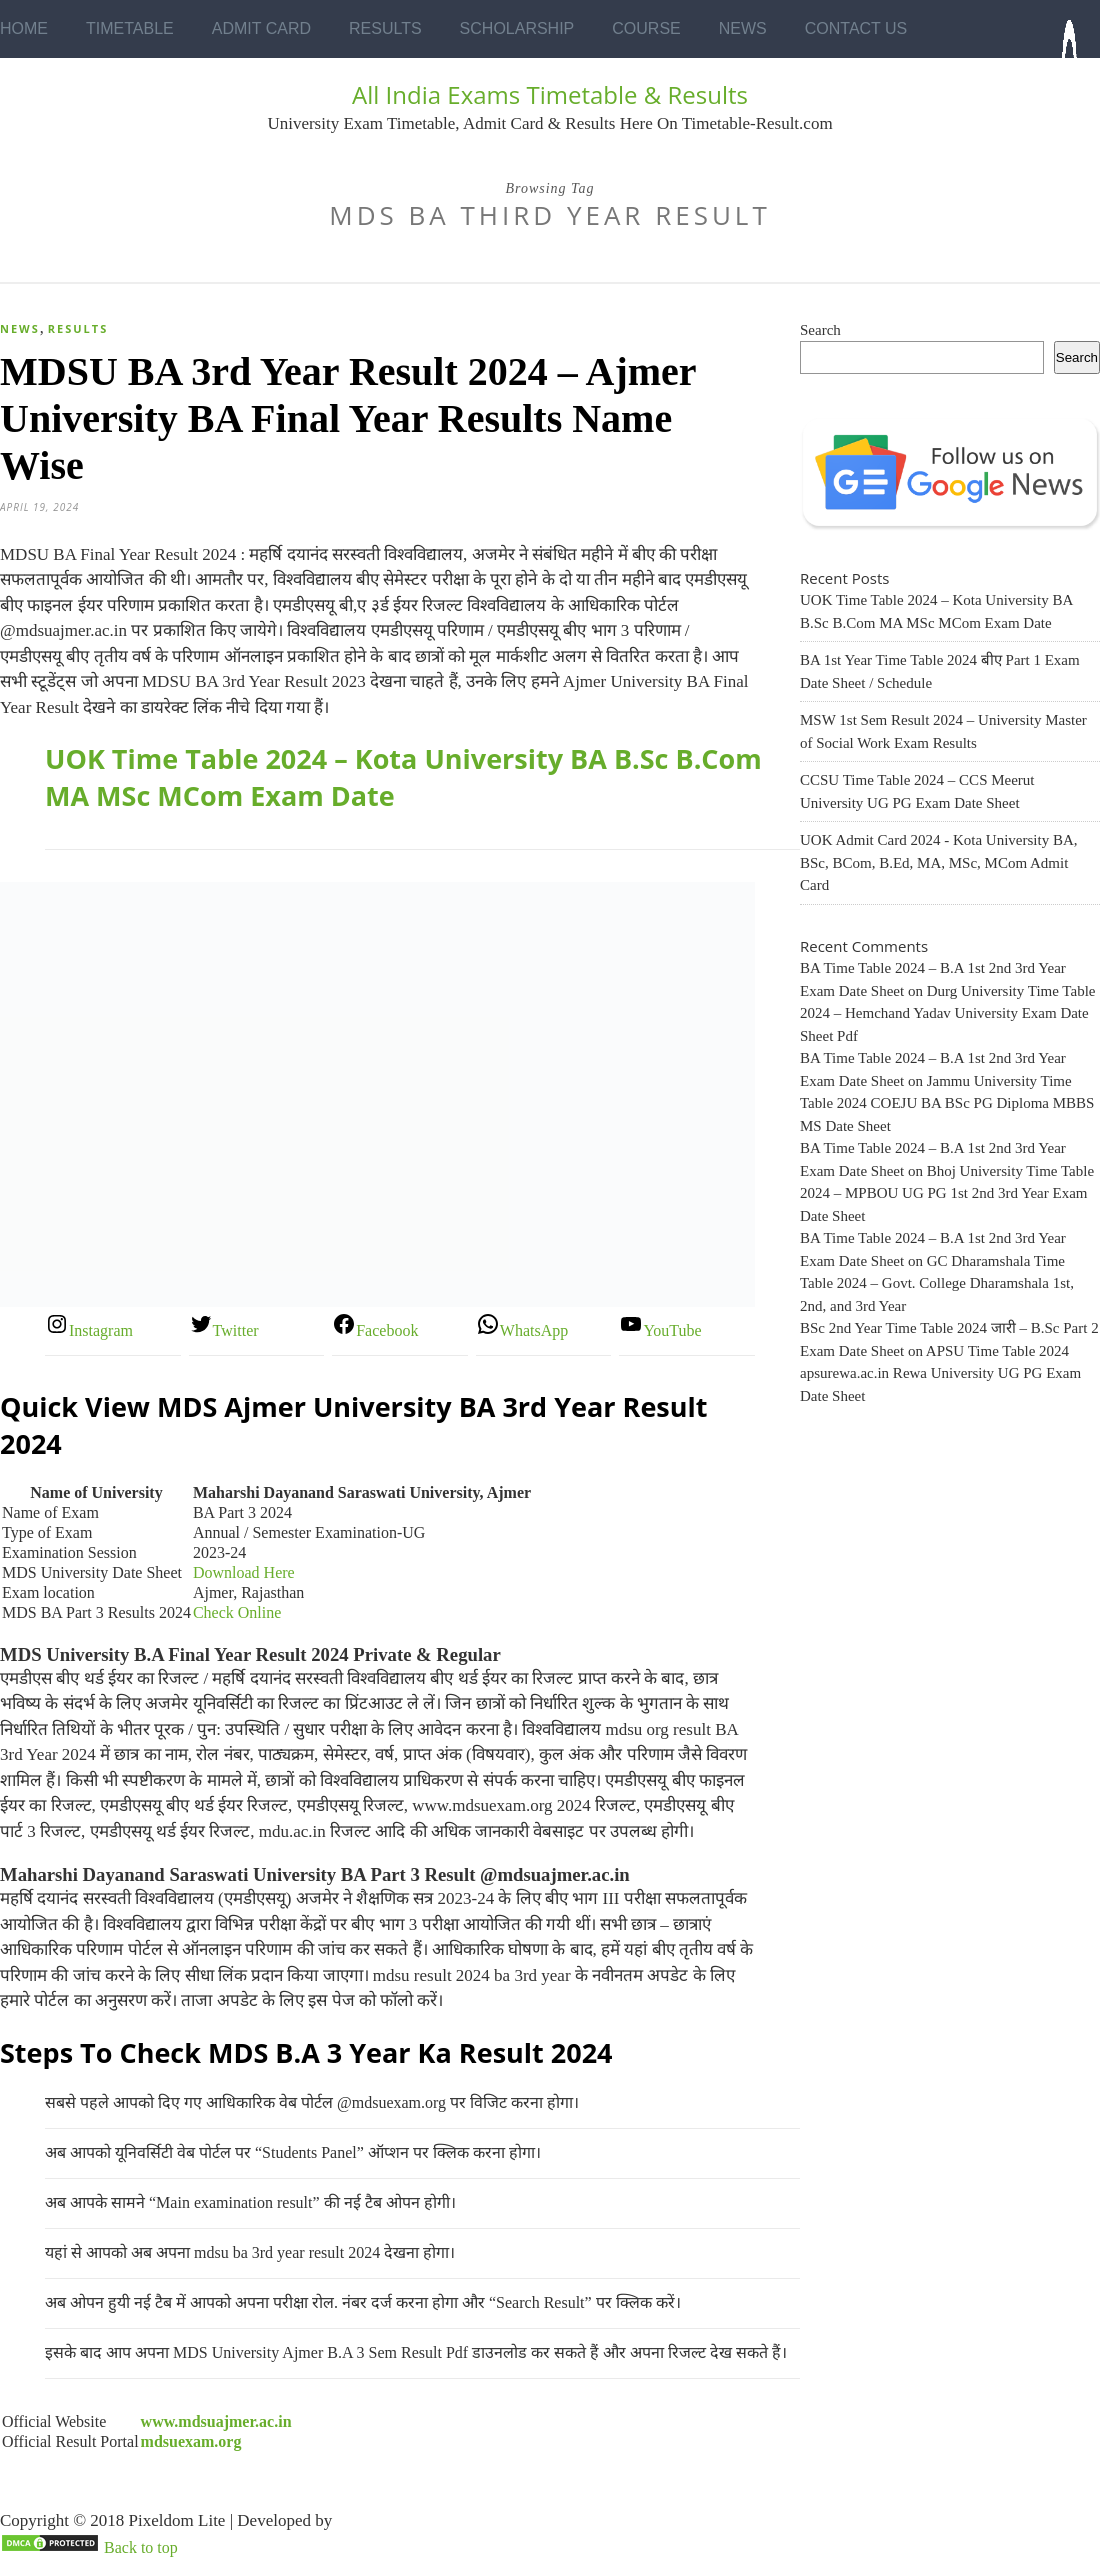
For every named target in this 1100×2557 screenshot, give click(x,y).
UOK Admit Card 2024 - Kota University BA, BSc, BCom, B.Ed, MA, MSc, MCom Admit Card (938, 862)
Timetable (130, 28)
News (743, 28)
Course (646, 28)
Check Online (237, 1612)
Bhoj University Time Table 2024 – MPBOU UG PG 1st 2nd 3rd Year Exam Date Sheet (947, 1193)
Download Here (244, 1572)
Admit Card (261, 28)
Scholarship (517, 28)
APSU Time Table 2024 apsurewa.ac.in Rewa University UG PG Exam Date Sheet (940, 1373)
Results (385, 28)
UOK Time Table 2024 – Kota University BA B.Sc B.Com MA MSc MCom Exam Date (403, 777)
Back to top (141, 2547)
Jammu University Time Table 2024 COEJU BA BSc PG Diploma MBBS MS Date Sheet (947, 1103)
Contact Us (856, 28)
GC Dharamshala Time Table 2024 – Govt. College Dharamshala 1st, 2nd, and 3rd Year (937, 1283)
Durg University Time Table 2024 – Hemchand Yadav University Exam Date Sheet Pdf (947, 1013)
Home (24, 28)
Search (820, 330)
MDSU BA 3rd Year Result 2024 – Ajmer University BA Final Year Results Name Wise (348, 418)
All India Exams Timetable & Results (550, 94)
